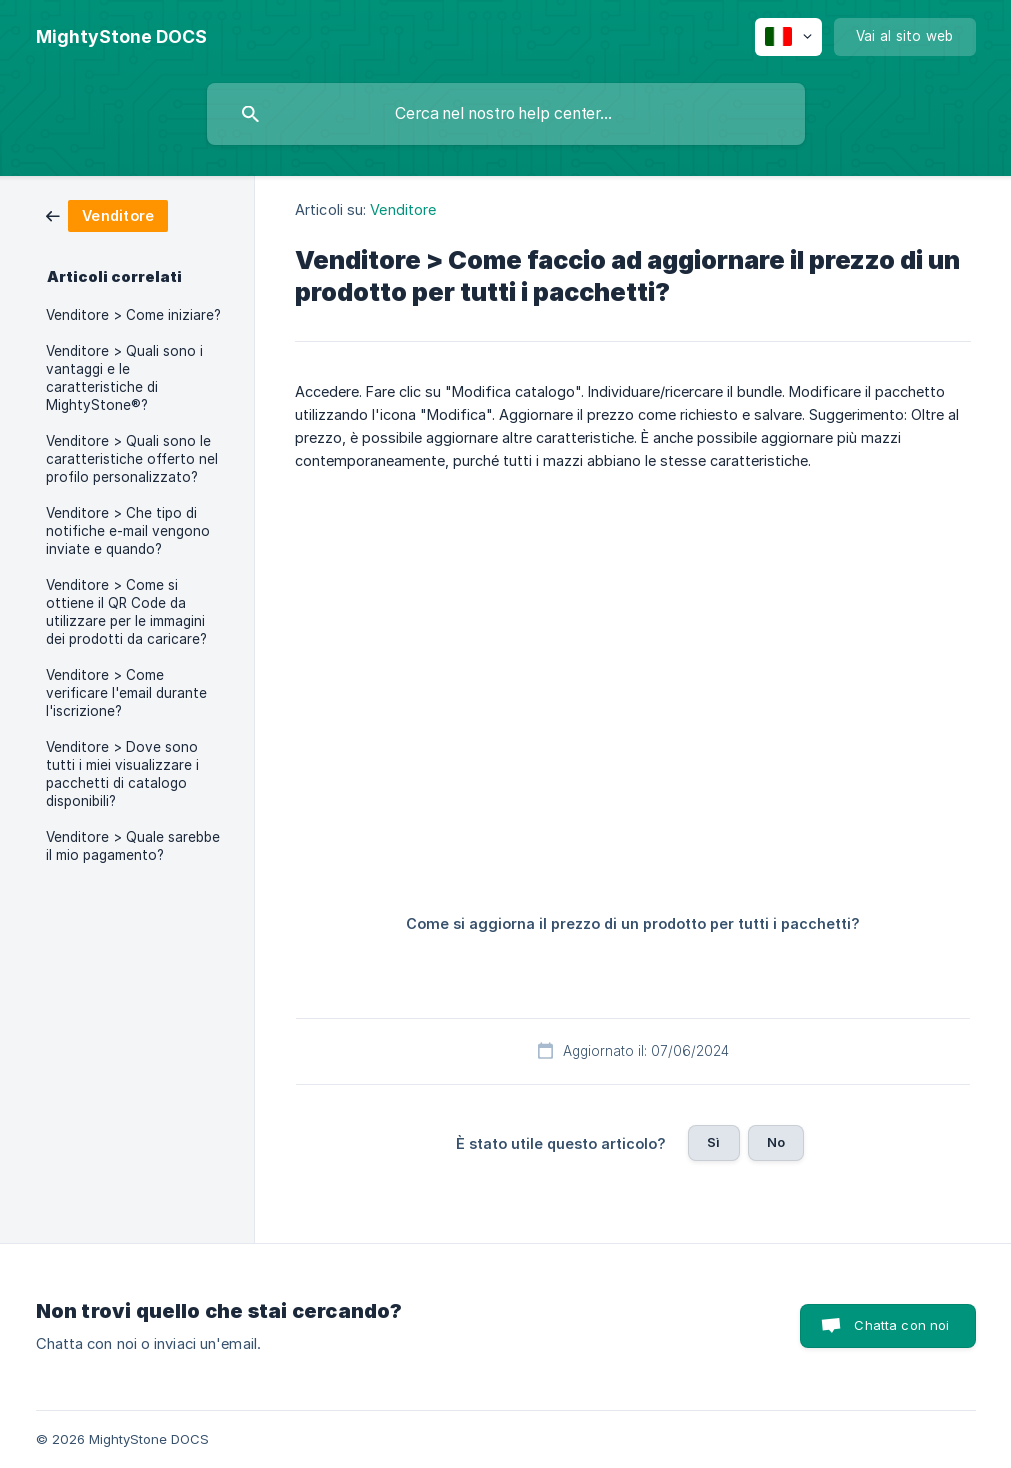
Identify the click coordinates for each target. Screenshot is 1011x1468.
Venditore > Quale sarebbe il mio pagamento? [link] (133, 846)
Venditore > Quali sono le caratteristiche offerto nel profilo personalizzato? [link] (132, 459)
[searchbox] (506, 114)
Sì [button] (713, 1142)
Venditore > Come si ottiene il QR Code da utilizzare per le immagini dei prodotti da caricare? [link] (126, 612)
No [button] (776, 1142)
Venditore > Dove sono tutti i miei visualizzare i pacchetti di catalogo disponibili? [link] (122, 774)
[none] (121, 37)
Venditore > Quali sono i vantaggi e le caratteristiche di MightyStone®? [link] (124, 378)
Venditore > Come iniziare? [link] (133, 315)
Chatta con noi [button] (901, 1325)
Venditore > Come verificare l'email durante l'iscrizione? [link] (126, 693)
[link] (107, 214)
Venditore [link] (403, 209)
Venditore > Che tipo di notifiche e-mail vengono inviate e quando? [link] (128, 531)
